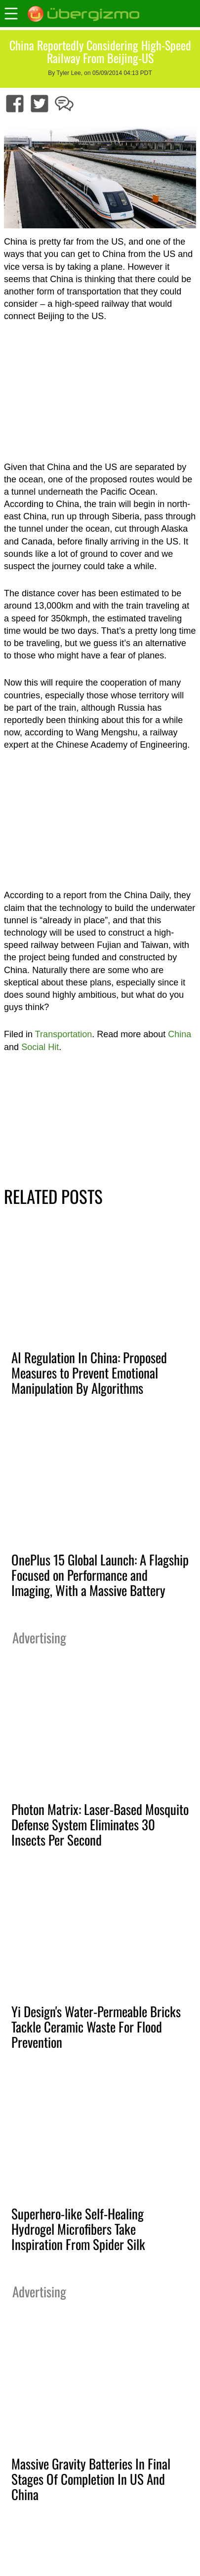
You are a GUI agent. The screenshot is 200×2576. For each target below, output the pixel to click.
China (179, 1034)
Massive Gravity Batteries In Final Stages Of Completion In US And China (90, 2479)
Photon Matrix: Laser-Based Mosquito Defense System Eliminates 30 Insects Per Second (100, 1824)
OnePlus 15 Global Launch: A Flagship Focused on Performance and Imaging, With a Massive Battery (100, 1575)
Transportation (63, 1034)
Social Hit (40, 1047)
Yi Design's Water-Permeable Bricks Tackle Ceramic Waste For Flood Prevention (96, 2026)
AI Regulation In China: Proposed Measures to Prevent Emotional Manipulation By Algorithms (89, 1372)
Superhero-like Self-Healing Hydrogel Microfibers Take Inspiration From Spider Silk (78, 2229)
